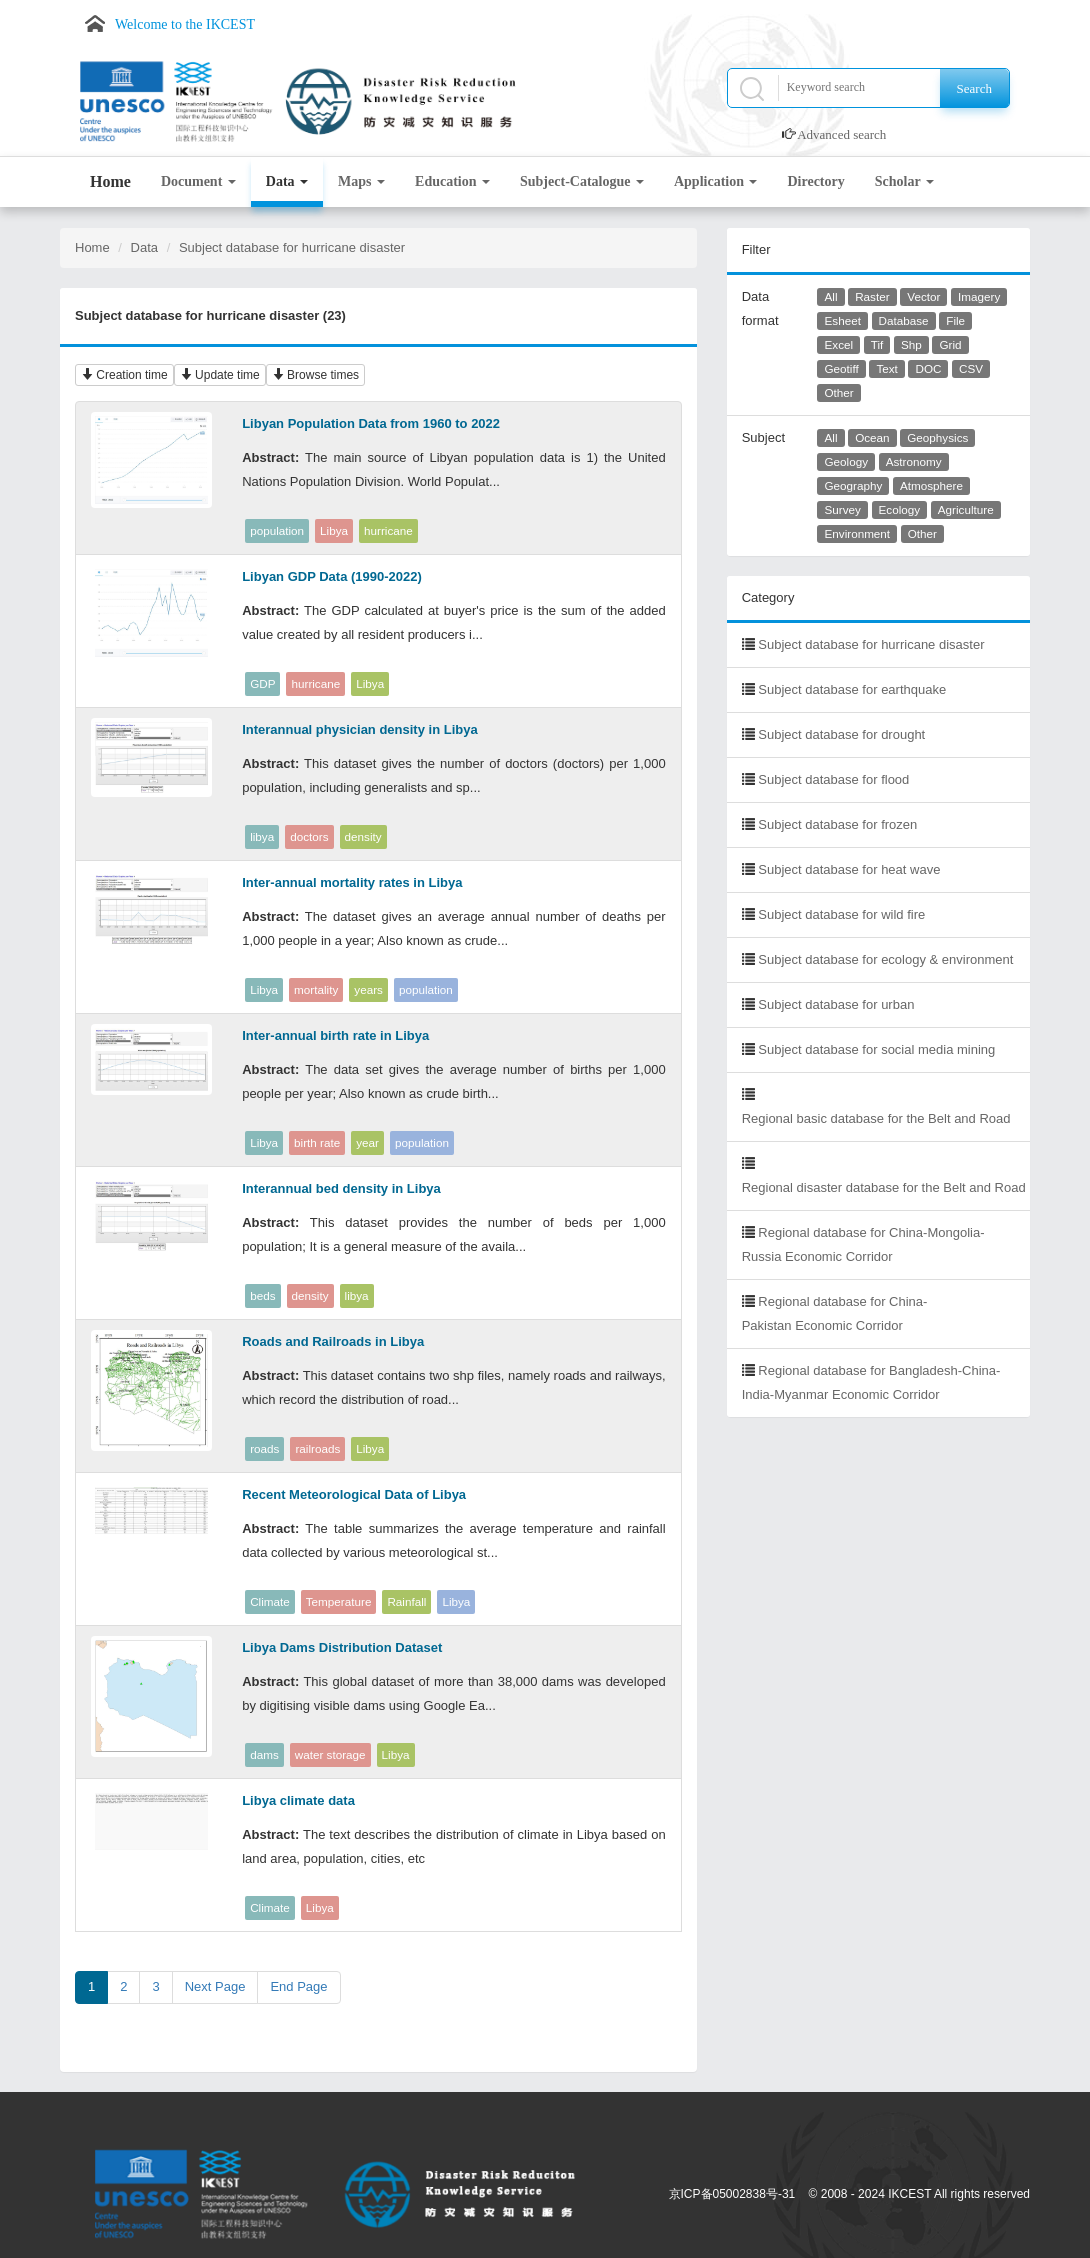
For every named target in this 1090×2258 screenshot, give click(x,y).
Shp (911, 344)
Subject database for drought (841, 734)
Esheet (843, 320)
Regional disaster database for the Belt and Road (884, 1187)
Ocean (872, 437)
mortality (316, 989)
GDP (262, 683)
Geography (854, 485)
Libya (334, 530)
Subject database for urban (836, 1004)
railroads (317, 1448)
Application (716, 181)
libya (262, 836)
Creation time (124, 375)
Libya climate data (298, 1800)
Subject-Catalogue (582, 181)
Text (886, 368)
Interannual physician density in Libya (360, 729)
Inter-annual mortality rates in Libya (352, 882)
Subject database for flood (833, 779)
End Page (298, 1986)
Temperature (339, 1601)
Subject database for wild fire (841, 914)
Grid (950, 344)
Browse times (315, 375)
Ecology (900, 509)
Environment (858, 533)
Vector (923, 296)
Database (904, 320)
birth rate (317, 1142)
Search (974, 88)
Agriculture (966, 509)
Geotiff (842, 368)
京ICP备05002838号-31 (732, 2194)
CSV (971, 368)
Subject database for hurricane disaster (292, 247)
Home (110, 181)
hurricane (388, 530)
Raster (872, 296)
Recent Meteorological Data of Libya (354, 1494)
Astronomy (914, 461)
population (277, 530)
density (363, 836)
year (367, 1142)
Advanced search (841, 134)
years (368, 989)
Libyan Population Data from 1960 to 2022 (371, 423)
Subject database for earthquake (852, 689)
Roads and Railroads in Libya (333, 1341)
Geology (847, 461)
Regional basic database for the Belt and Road (876, 1118)
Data (287, 181)
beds (262, 1295)
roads (264, 1448)
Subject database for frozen (837, 824)
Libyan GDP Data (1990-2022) (332, 576)
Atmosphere (931, 485)
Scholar (904, 181)
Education (452, 181)
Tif (877, 344)
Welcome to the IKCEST (185, 24)
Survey (843, 509)
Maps (361, 181)
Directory (815, 181)
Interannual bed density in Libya (341, 1188)
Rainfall (406, 1601)
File (955, 320)
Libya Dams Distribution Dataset (342, 1647)
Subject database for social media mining (876, 1049)
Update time (220, 375)
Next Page (215, 1986)
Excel (839, 344)
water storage (330, 1754)
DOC (928, 368)
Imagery (979, 296)
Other (839, 392)
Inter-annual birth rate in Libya (335, 1035)
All (831, 296)
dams (264, 1754)
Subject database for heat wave (849, 869)
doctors (309, 836)
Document (198, 181)
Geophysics (937, 437)
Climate (270, 1601)
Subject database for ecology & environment (885, 959)
